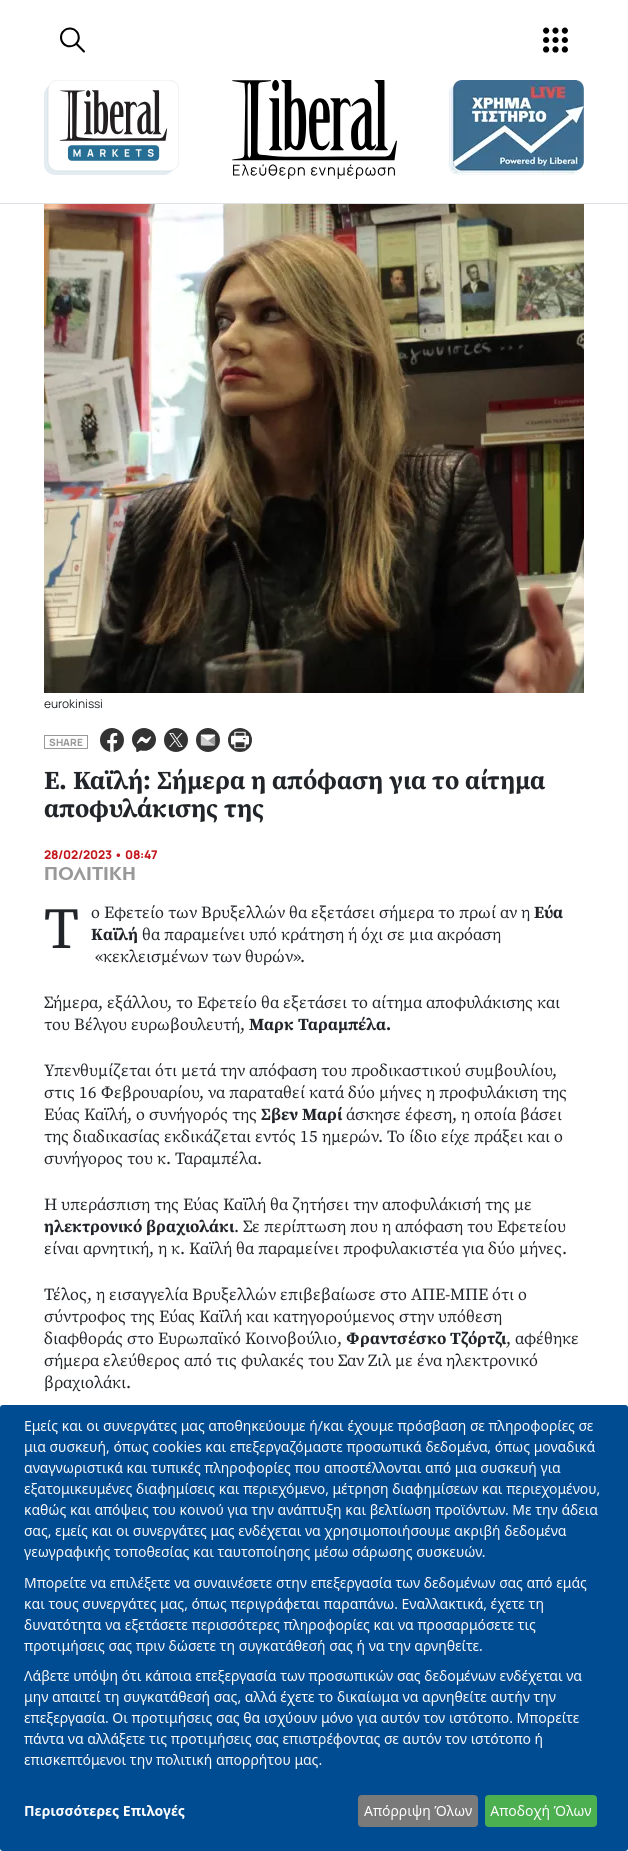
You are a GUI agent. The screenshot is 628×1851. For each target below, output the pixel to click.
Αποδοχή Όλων (540, 1810)
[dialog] (314, 1628)
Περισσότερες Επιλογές (104, 1810)
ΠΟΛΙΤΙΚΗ (90, 874)
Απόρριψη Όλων (418, 1810)
